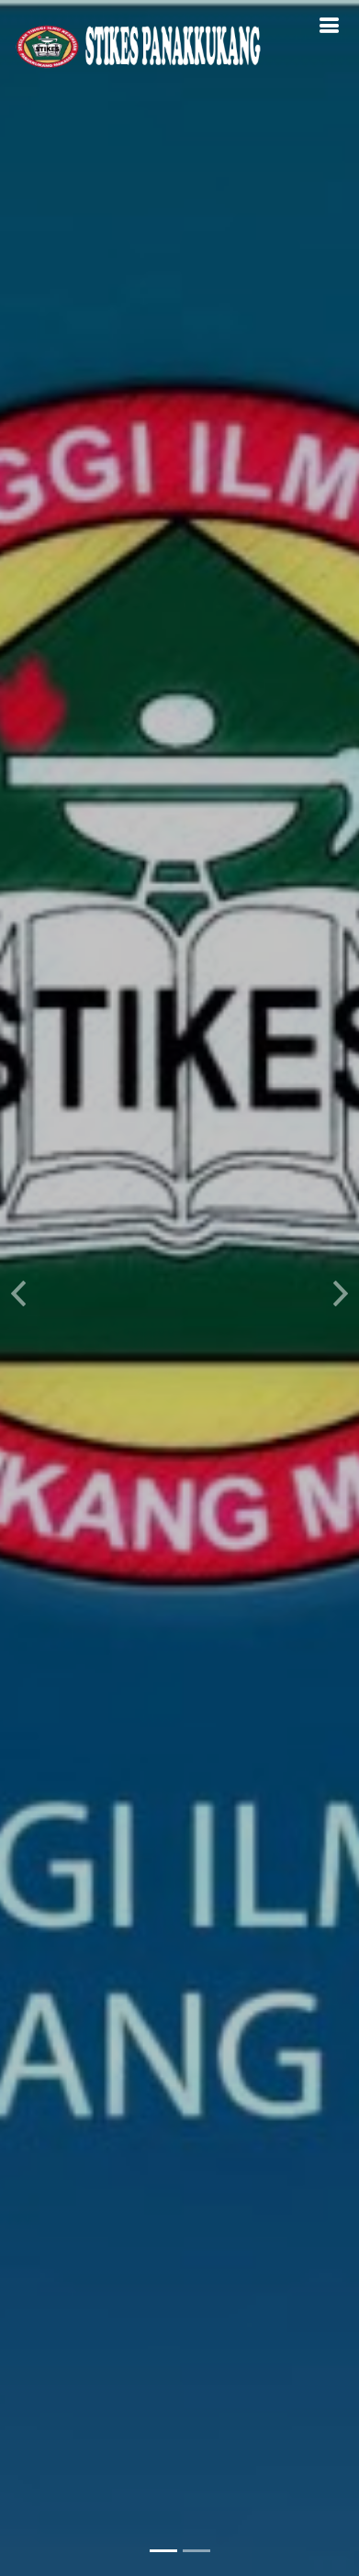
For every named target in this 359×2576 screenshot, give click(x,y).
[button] (18, 1288)
